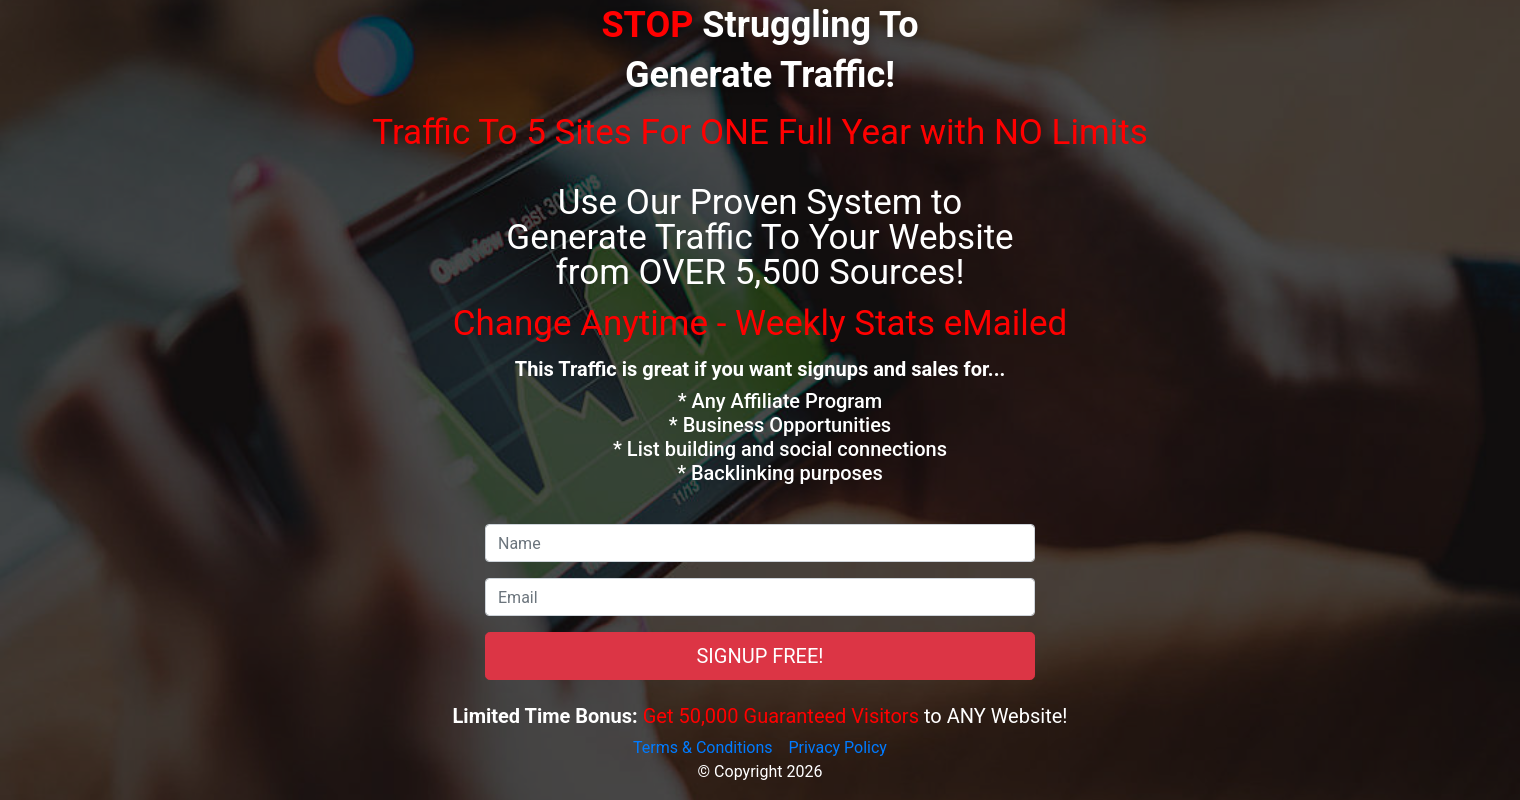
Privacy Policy (837, 747)
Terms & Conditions (703, 747)
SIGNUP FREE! (759, 656)
